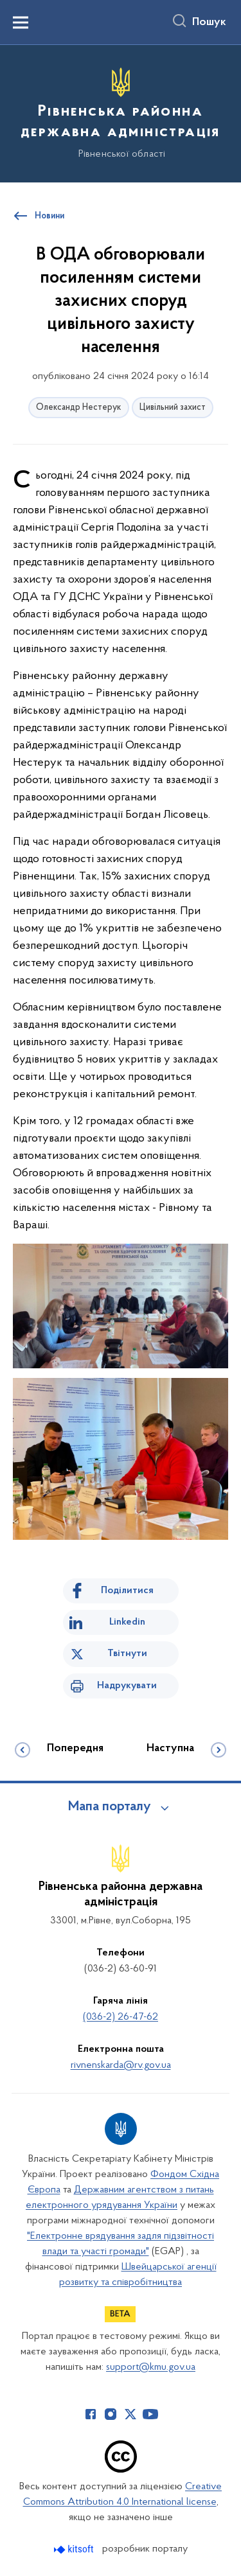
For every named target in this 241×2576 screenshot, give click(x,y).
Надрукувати (127, 1686)
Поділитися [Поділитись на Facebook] (127, 1590)
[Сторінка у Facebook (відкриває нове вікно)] (90, 2414)
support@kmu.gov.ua (150, 2367)
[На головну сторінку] (120, 111)
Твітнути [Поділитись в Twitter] (127, 1653)
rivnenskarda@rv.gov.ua (121, 2065)
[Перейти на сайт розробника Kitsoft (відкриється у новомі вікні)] (75, 2549)
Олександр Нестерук (78, 407)
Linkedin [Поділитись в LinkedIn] (127, 1622)
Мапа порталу (109, 1807)
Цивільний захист (172, 407)
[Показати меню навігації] (20, 22)
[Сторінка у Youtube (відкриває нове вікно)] (150, 2414)
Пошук (209, 22)
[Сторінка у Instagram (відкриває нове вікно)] (110, 2414)
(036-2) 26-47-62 (120, 2017)
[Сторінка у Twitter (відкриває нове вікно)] (130, 2414)
